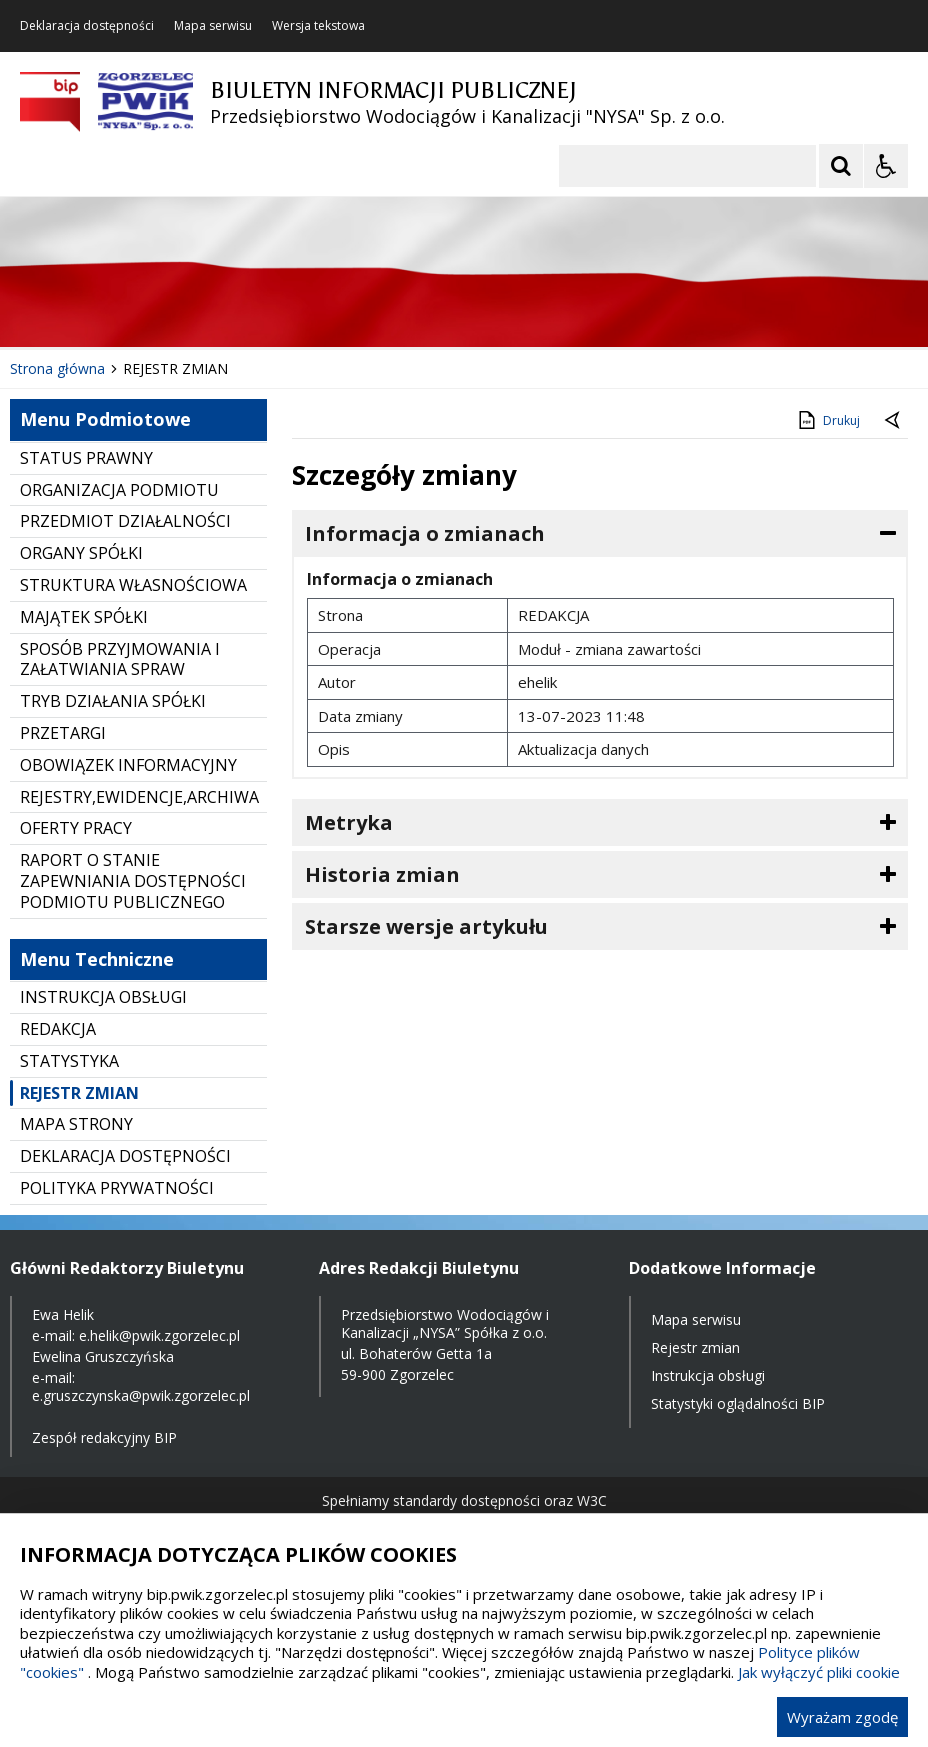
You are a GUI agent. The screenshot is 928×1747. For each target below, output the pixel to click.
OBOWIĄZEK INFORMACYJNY (128, 765)
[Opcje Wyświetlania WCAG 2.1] (886, 166)
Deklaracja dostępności (87, 26)
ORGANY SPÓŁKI (81, 553)
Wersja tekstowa (318, 26)
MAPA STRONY (76, 1124)
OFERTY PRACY (76, 828)
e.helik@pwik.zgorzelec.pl (159, 1335)
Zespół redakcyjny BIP (104, 1437)
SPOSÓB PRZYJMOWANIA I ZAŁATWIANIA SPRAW (120, 659)
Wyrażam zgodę (842, 1717)
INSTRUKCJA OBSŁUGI (103, 997)
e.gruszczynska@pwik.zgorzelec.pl (141, 1395)
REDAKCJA (58, 1029)
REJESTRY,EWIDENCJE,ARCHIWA (139, 797)
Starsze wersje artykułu (426, 926)
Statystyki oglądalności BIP (738, 1403)
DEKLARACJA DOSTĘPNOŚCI (125, 1156)
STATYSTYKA (69, 1061)
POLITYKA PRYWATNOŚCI (117, 1188)
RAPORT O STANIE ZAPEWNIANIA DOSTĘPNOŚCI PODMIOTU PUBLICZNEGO (133, 881)
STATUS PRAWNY (86, 458)
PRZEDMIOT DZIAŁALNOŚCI (125, 521)
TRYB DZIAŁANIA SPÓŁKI (113, 701)
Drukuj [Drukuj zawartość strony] (827, 420)
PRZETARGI (63, 733)
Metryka (349, 822)
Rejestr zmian (695, 1347)
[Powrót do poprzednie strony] (894, 421)
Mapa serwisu (213, 26)
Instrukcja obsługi (708, 1375)
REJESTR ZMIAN (79, 1093)
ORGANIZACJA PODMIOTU (119, 490)
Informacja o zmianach (425, 533)
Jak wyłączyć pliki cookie (819, 1672)
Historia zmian (382, 874)
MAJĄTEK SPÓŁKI (84, 617)
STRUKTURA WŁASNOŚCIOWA (133, 585)
